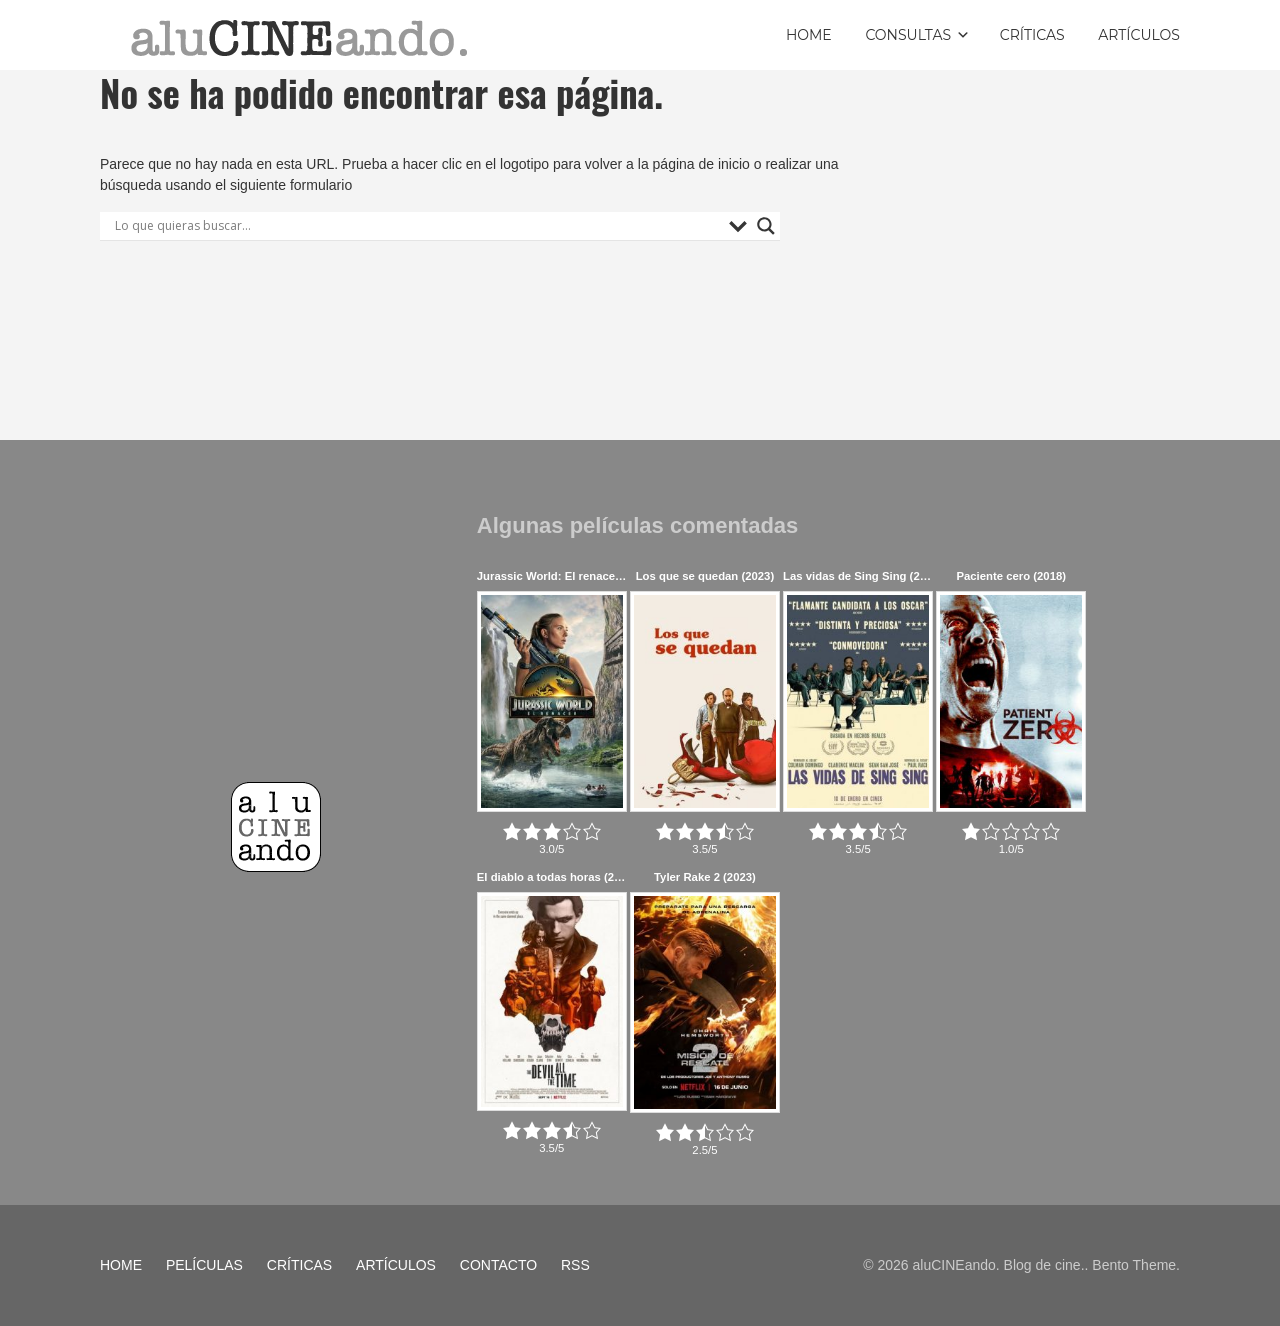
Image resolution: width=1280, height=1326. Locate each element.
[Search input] (417, 226)
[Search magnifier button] (766, 226)
